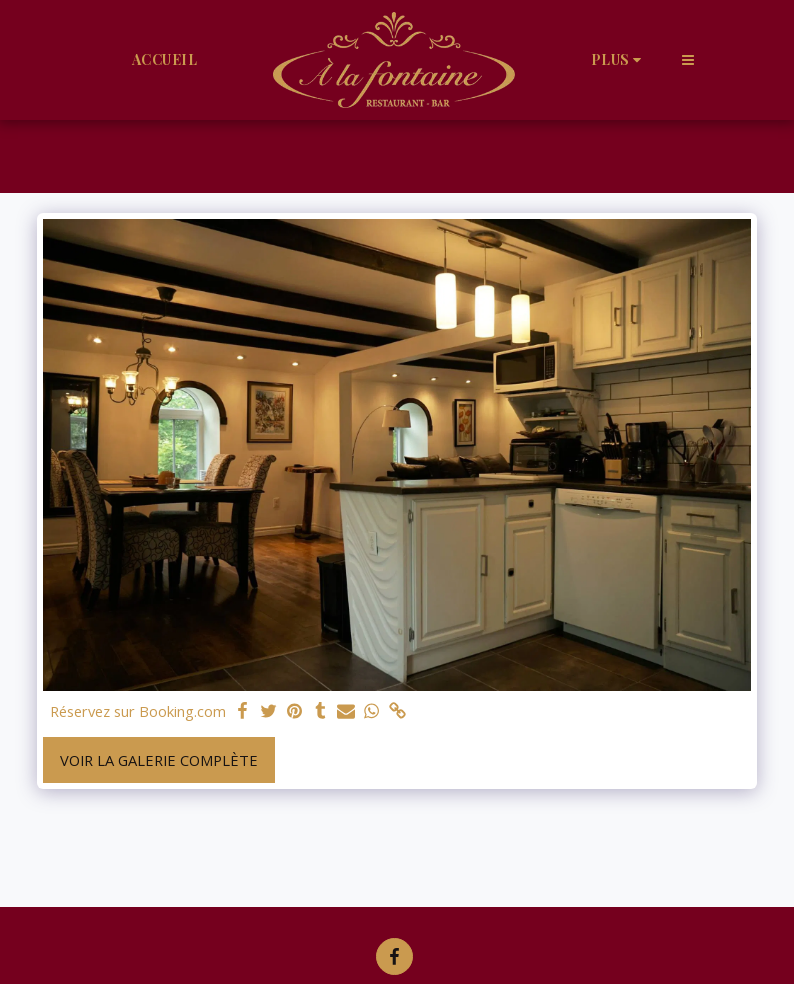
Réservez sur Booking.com (138, 711)
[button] (688, 59)
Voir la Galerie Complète (159, 760)
